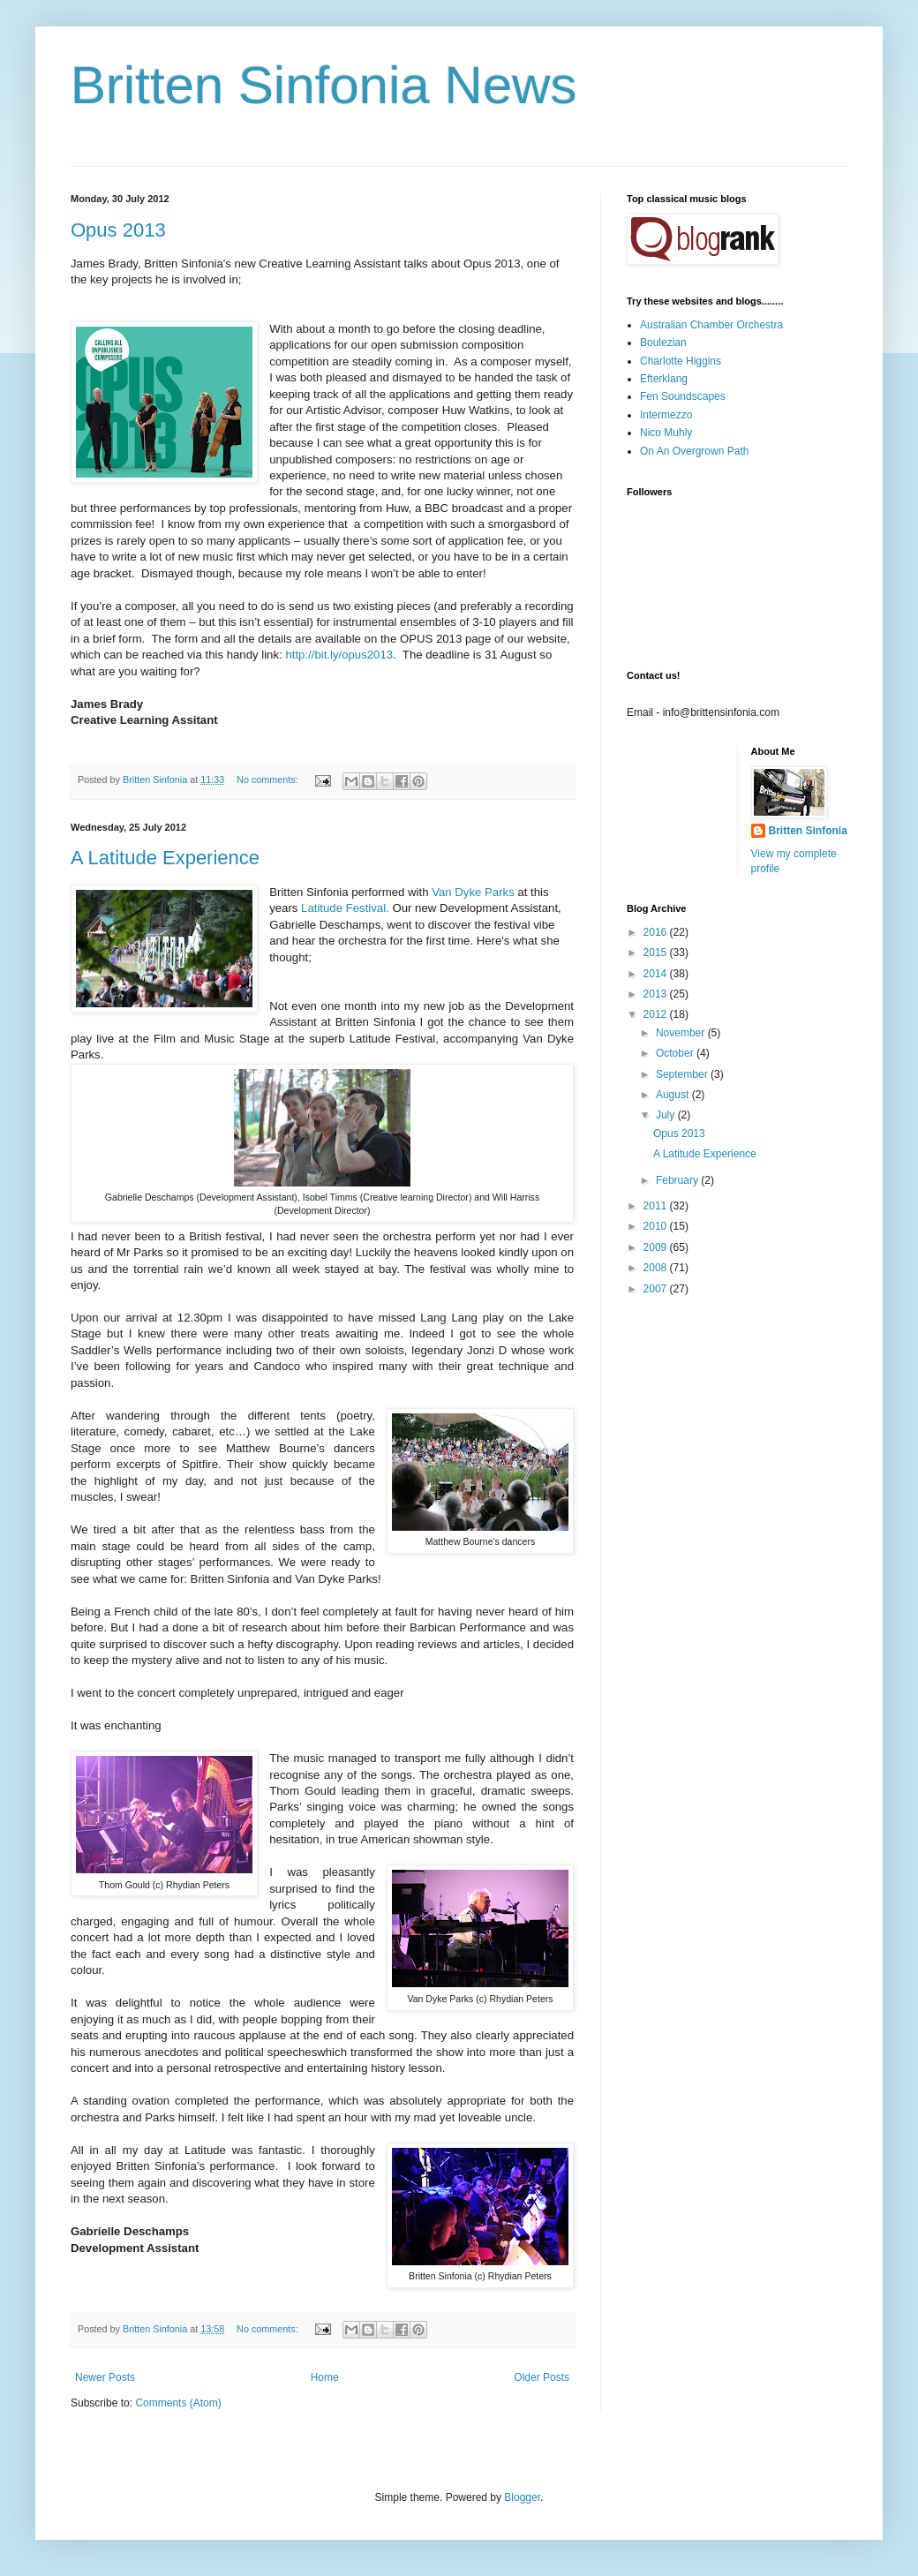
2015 (656, 952)
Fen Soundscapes (683, 396)
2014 (656, 974)
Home (325, 2377)
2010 (656, 1226)
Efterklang (664, 379)
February (678, 1180)
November (682, 1033)
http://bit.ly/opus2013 (339, 654)
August (674, 1094)
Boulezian (663, 342)
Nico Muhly (666, 432)
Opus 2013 (118, 230)
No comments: (269, 779)
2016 (656, 932)
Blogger (522, 2497)
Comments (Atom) (178, 2403)
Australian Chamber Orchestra (711, 325)
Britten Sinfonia (808, 831)
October (676, 1053)
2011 (656, 1206)
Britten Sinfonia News (324, 85)
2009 (656, 1247)
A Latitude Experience (165, 858)
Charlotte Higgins (680, 361)
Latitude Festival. (345, 908)
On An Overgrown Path (694, 451)
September (683, 1074)
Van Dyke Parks (473, 892)
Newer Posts (105, 2377)
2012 (656, 1014)
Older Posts (541, 2377)
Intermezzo (666, 415)
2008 (656, 1268)
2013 (656, 994)
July (667, 1115)
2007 (656, 1289)
